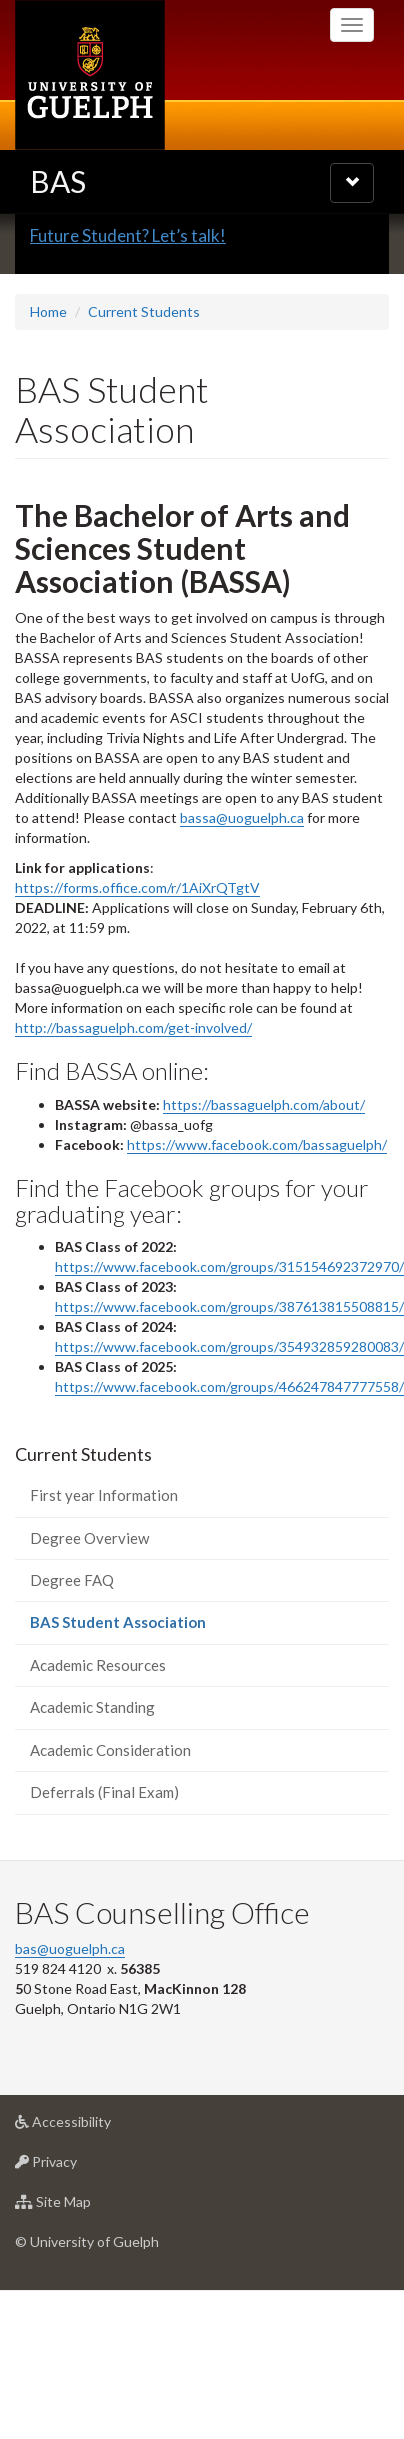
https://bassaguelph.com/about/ (264, 1199)
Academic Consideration (110, 1845)
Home (48, 407)
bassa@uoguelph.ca (242, 913)
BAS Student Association (147, 1723)
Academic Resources (98, 1761)
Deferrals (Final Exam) (104, 1888)
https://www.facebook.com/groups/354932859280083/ (229, 1442)
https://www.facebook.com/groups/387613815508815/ (229, 1402)
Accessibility (94, 2222)
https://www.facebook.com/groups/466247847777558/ (229, 1482)
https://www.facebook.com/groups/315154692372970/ (229, 1362)
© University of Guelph (87, 2337)
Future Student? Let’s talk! (128, 331)
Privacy (77, 2262)
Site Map (84, 2302)
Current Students (144, 407)
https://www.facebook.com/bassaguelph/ (257, 1239)
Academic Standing (92, 1803)
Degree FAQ (72, 1676)
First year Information (104, 1591)
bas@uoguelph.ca (70, 2043)
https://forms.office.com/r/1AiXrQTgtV (137, 983)
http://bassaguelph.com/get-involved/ (133, 1123)
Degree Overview (89, 1633)
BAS (58, 181)
